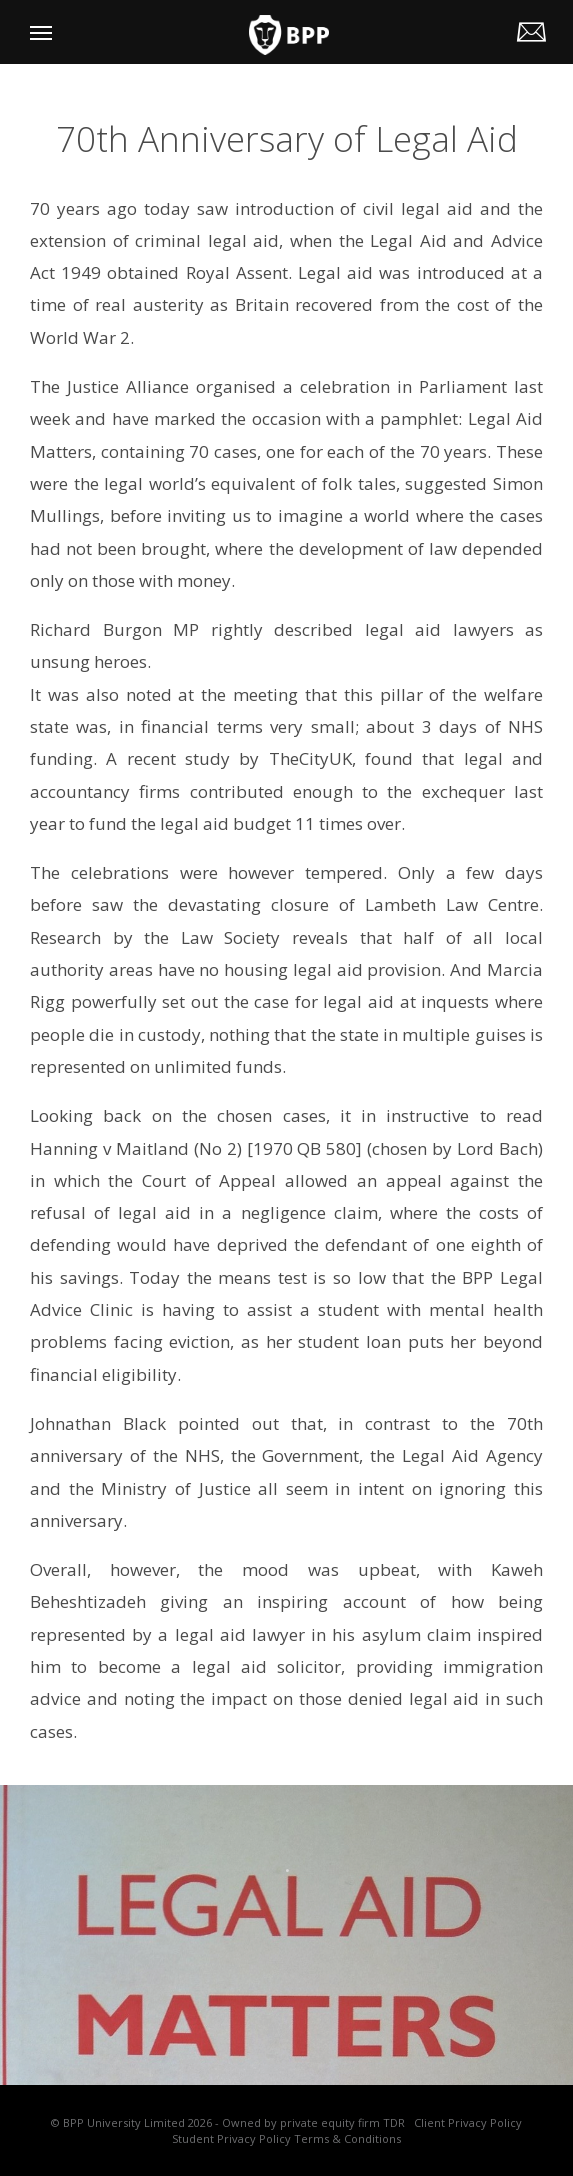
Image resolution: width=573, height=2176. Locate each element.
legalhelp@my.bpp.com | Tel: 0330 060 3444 (534, 28)
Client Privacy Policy (468, 2122)
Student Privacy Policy (231, 2138)
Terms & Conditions (347, 2138)
